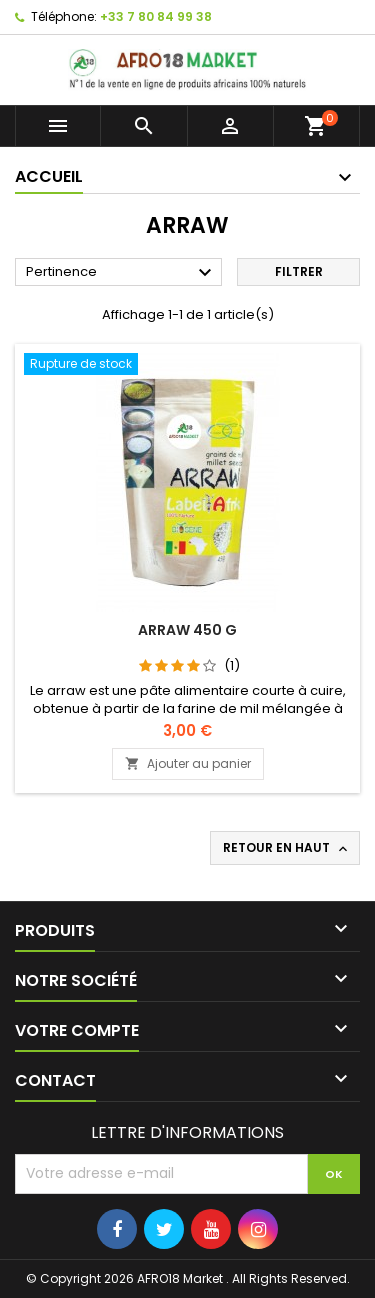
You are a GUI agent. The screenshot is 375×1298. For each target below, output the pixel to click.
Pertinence (121, 273)
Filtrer (299, 271)
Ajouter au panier (188, 763)
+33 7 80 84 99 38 (156, 16)
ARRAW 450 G (187, 630)
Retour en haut (287, 848)
